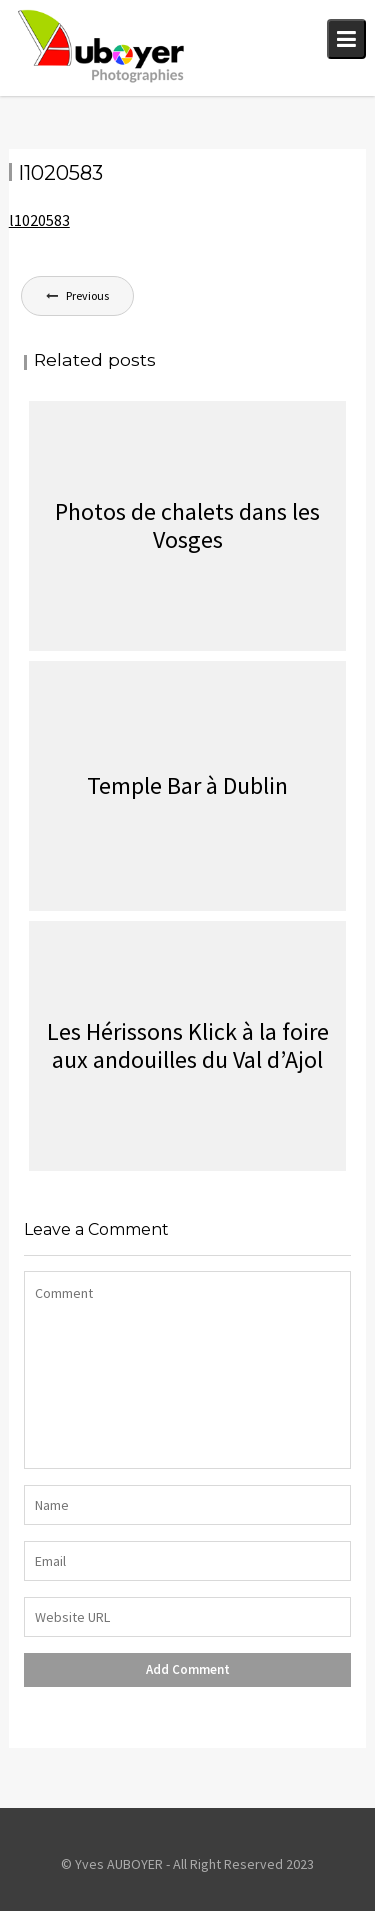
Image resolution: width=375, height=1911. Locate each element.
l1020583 (39, 220)
